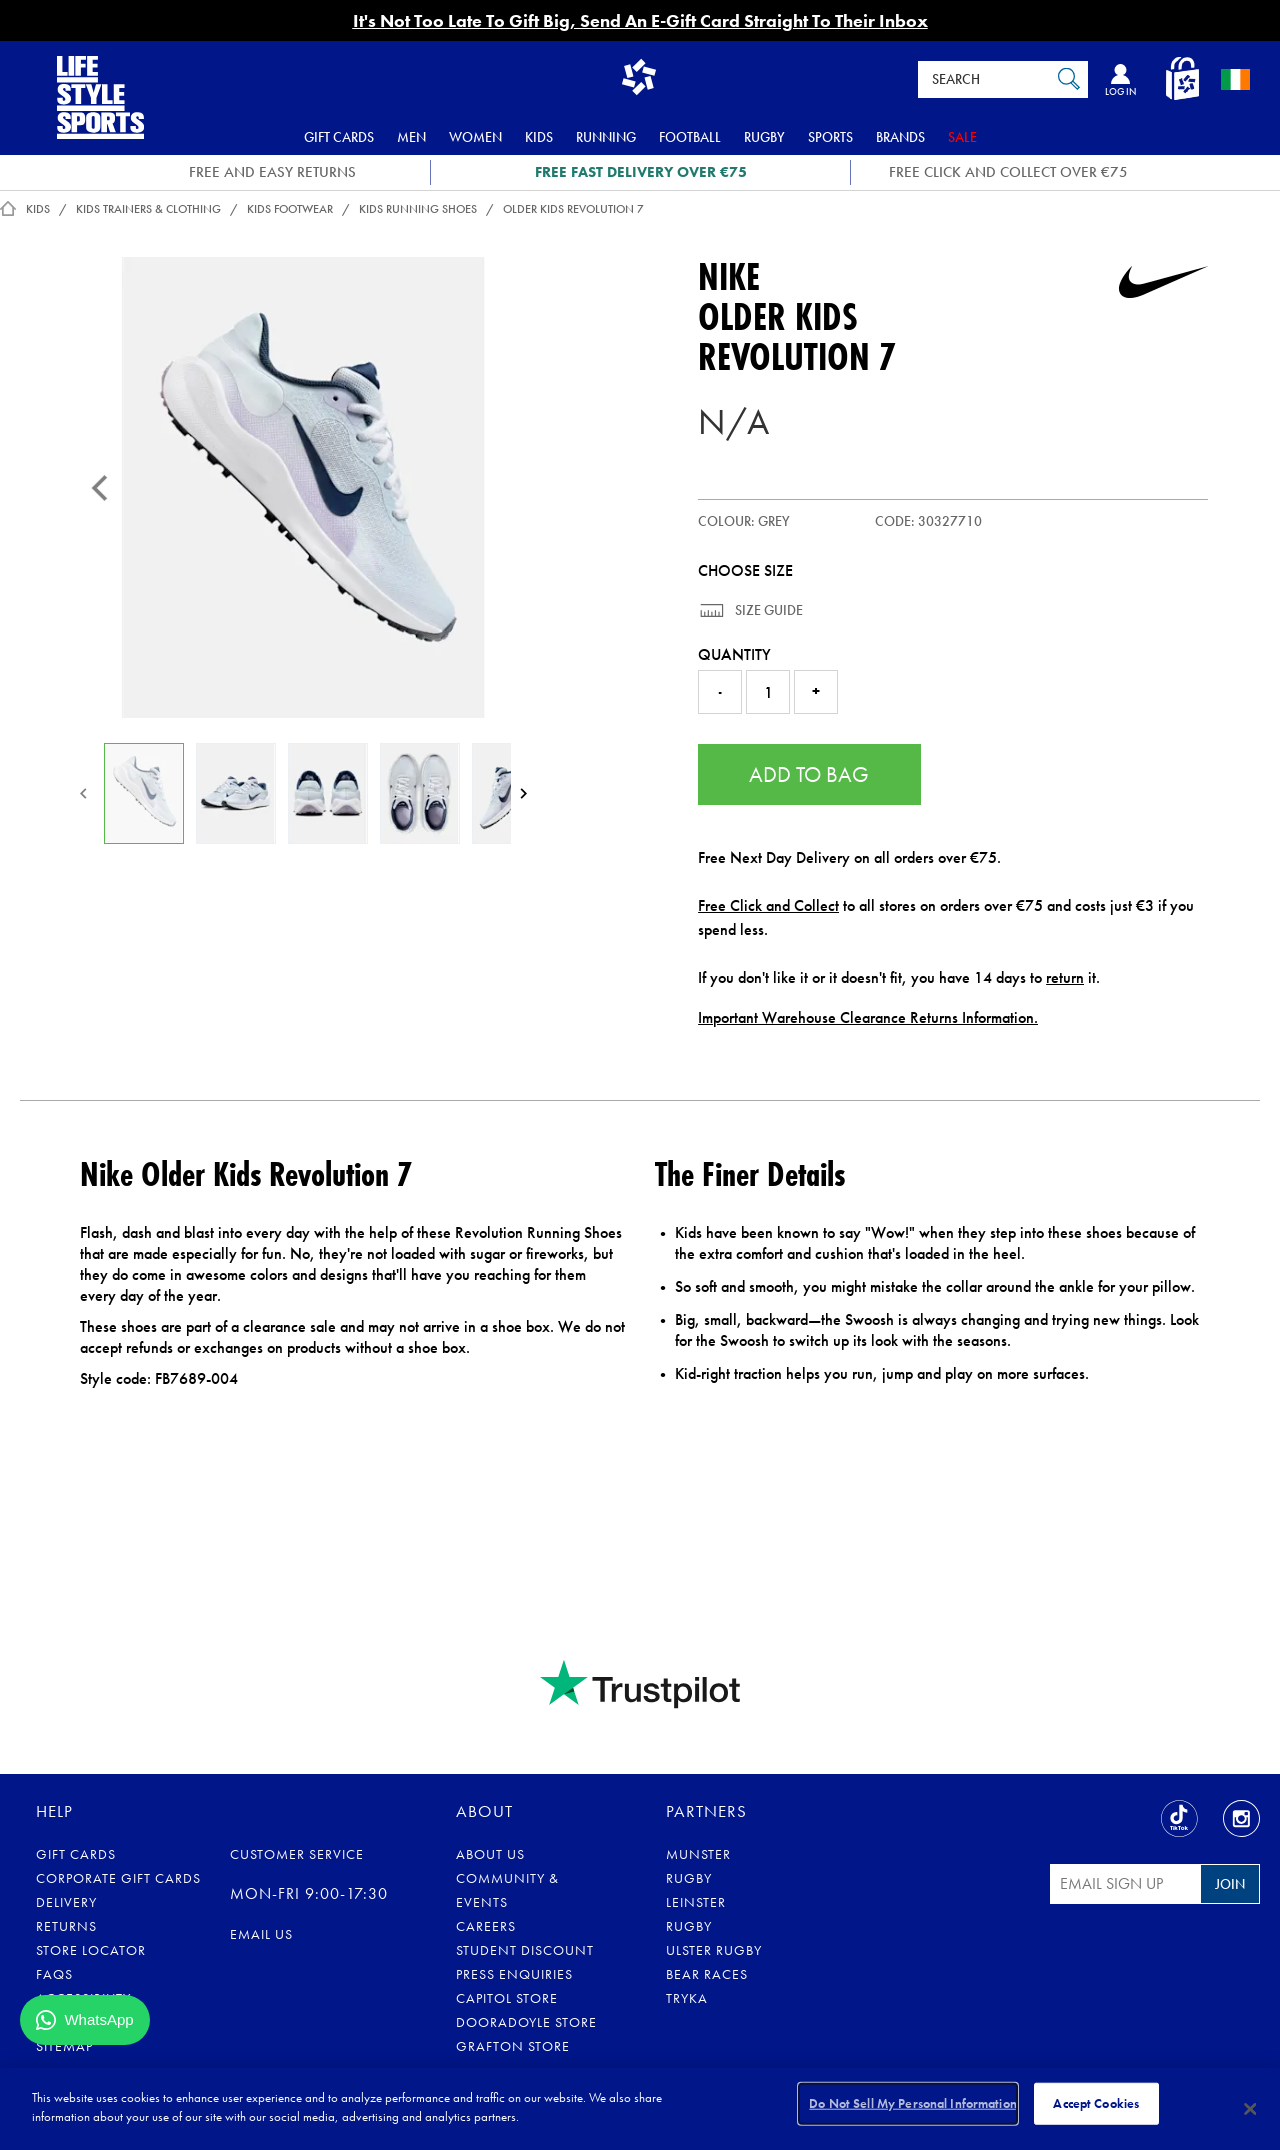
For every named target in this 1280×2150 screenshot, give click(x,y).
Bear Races (707, 1974)
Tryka (687, 1998)
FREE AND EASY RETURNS (272, 172)
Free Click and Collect (768, 905)
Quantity (734, 654)
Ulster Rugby (714, 1950)
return (1065, 977)
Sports (830, 137)
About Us (490, 1854)
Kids (539, 137)
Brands (900, 137)
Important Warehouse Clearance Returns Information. (868, 1017)
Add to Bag (809, 774)
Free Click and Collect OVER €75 (1008, 172)
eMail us (261, 1934)
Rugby (764, 137)
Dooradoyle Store (526, 2022)
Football (690, 137)
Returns (66, 1926)
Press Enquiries (514, 1974)
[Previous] (100, 488)
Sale (962, 137)
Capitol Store (507, 1998)
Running (606, 137)
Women (475, 137)
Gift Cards (339, 137)
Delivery (66, 1902)
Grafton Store (513, 2046)
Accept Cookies (1096, 2107)
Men (411, 137)
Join (1230, 1884)
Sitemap (64, 2046)
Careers (486, 1926)
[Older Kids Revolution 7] (303, 487)
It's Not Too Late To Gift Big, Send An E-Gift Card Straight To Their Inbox (640, 20)
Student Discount (525, 1950)
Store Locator (91, 1950)
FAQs (54, 1974)
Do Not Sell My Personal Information (913, 2107)
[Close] (1250, 2109)
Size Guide (767, 610)
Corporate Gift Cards (118, 1878)
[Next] (523, 793)
